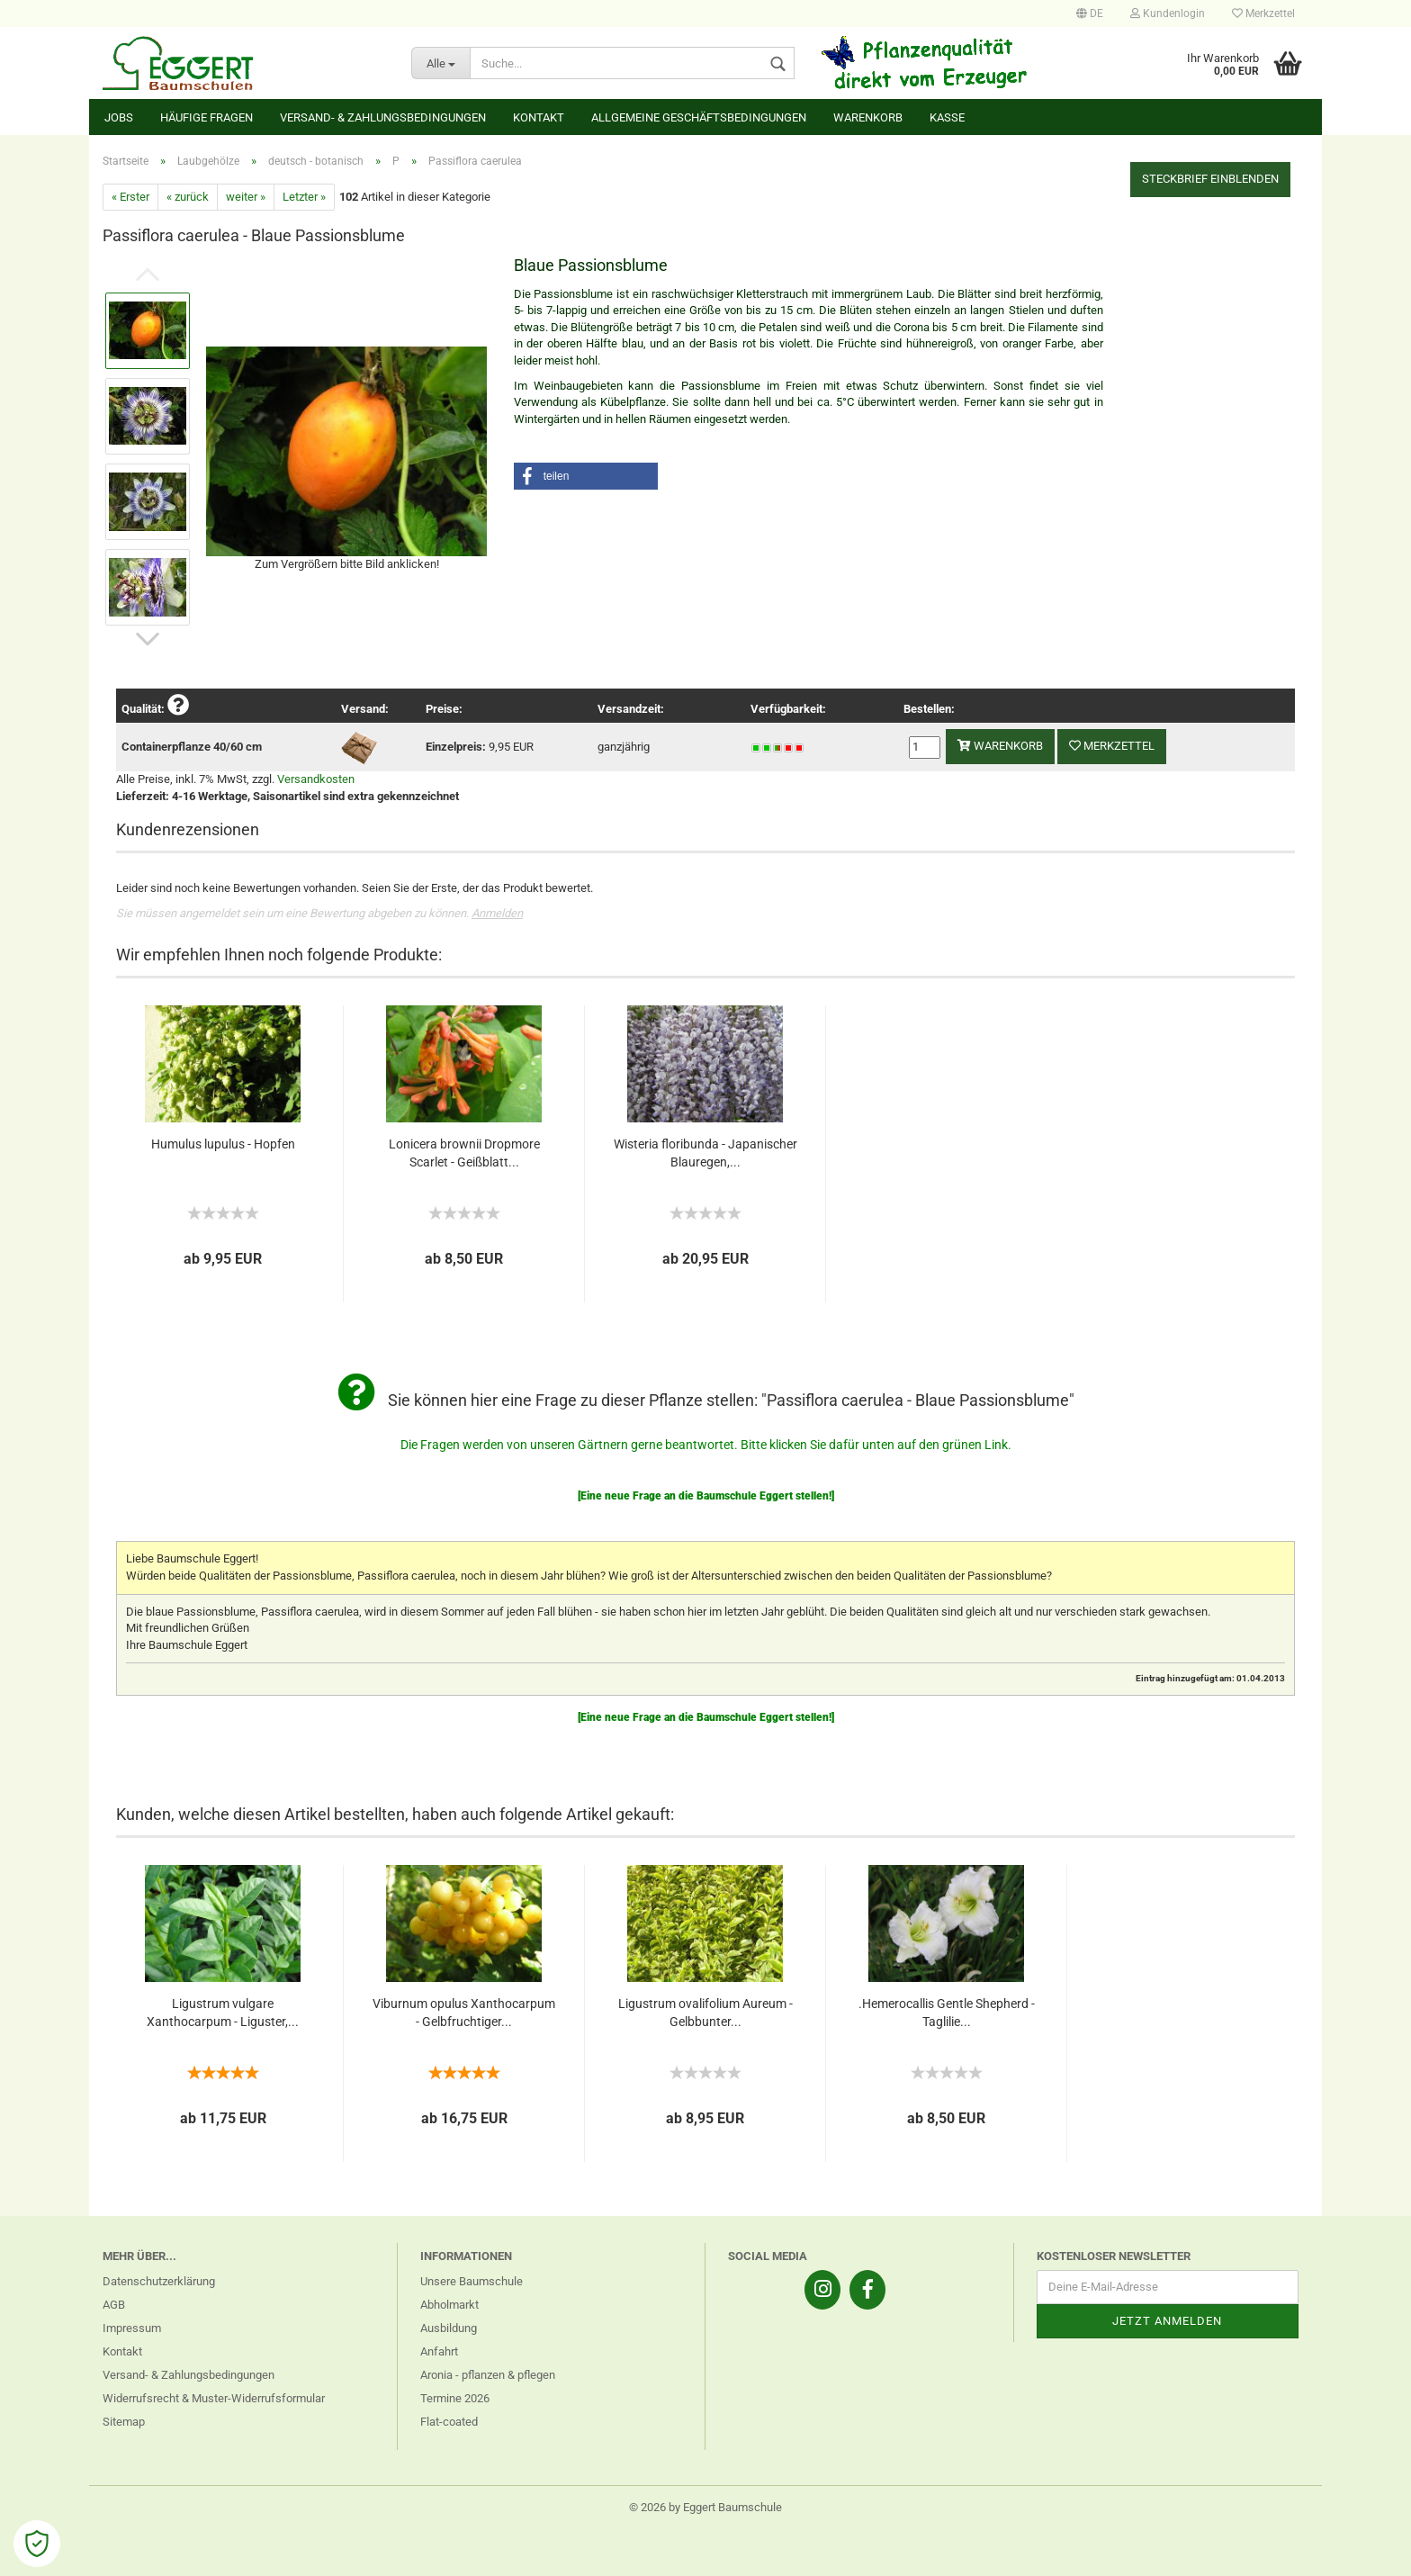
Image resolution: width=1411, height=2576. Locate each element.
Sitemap (124, 2421)
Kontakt (538, 117)
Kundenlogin (1167, 13)
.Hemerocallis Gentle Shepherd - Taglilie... (946, 2012)
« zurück (187, 196)
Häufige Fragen (206, 117)
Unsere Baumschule (471, 2281)
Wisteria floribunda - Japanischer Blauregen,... (705, 1153)
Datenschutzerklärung (159, 2281)
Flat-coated (449, 2421)
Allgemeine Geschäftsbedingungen (698, 117)
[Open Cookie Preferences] (36, 2543)
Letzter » (304, 196)
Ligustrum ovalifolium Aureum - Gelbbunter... (705, 2012)
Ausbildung (448, 2328)
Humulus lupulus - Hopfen (223, 1144)
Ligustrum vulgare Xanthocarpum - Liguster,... (223, 2012)
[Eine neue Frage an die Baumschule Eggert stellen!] (706, 1496)
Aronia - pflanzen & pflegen (487, 2375)
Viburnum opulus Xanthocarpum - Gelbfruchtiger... (464, 2012)
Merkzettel (1263, 13)
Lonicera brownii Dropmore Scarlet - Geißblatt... (464, 1153)
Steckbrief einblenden (1210, 178)
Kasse (947, 117)
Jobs (118, 117)
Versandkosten (316, 779)
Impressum (132, 2328)
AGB (114, 2304)
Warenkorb (868, 117)
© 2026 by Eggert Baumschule (705, 2507)
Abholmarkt (449, 2304)
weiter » (245, 196)
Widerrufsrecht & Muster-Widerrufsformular (214, 2398)
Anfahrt (439, 2351)
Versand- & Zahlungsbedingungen (383, 117)
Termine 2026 (455, 2398)
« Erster (130, 196)
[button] (586, 476)
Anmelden (497, 913)
